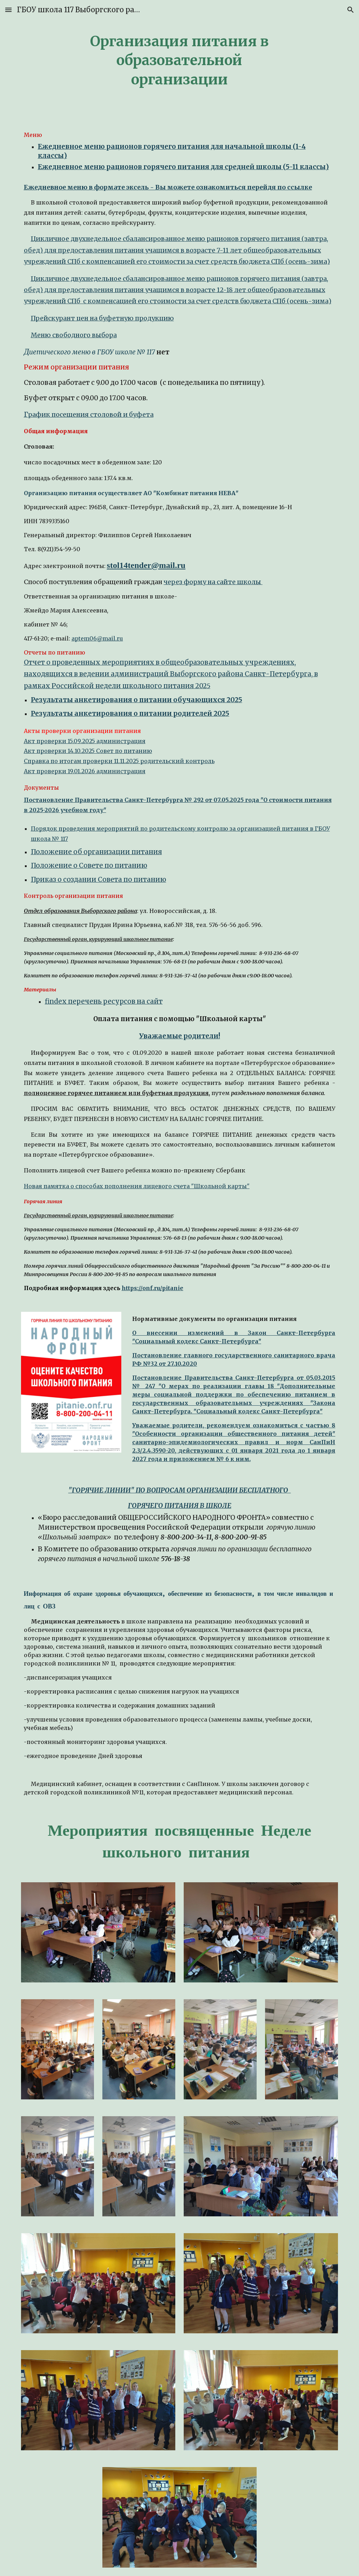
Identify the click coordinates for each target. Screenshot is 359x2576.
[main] (179, 59)
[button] (8, 9)
